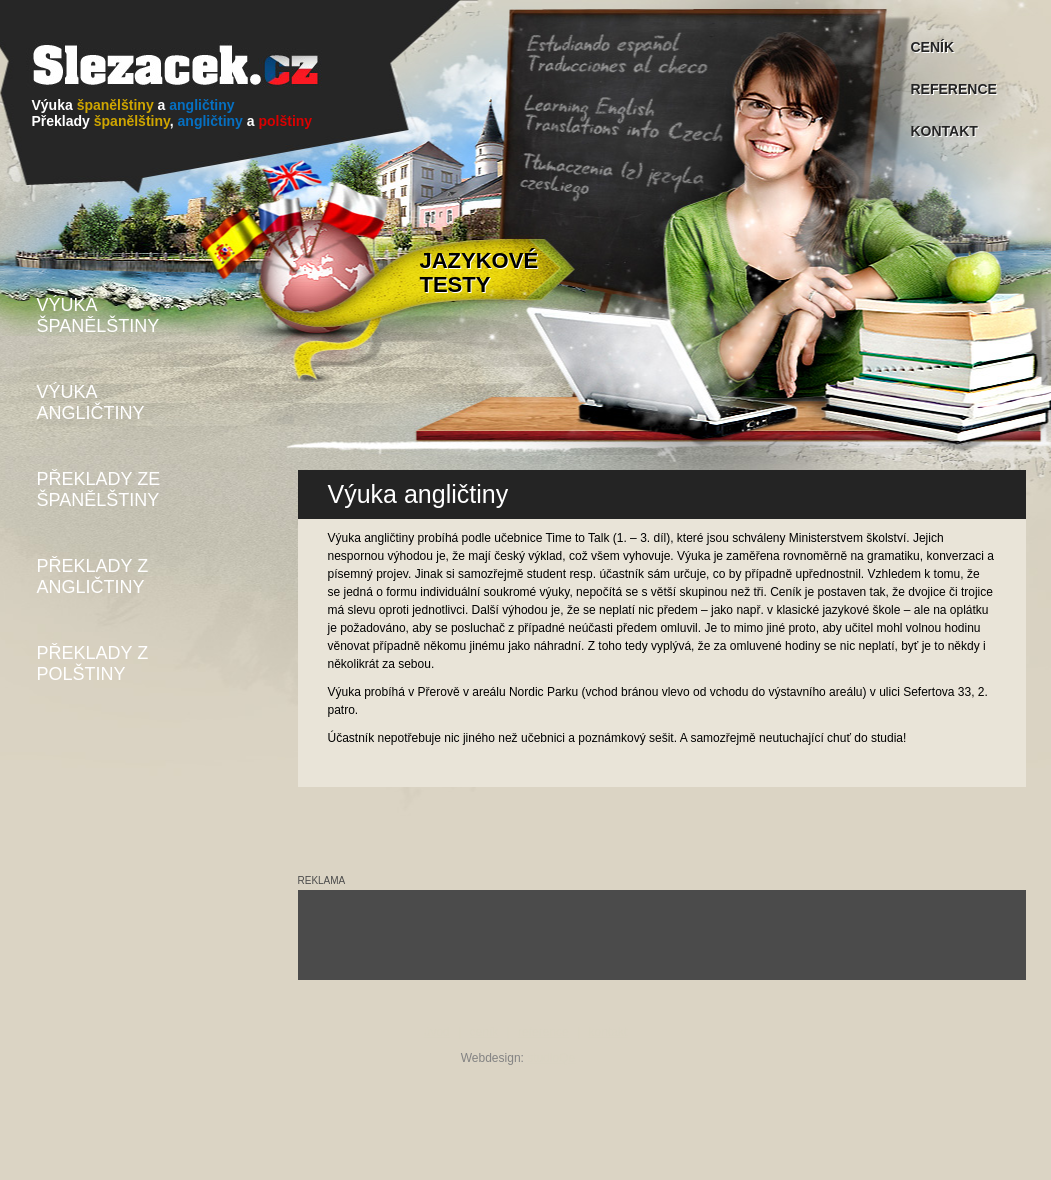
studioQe (551, 1058)
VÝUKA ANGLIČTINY (91, 402)
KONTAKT (944, 131)
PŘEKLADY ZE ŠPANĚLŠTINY (99, 489)
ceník (484, 1032)
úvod (437, 1032)
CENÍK (933, 47)
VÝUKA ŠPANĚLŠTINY (98, 315)
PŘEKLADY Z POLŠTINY (93, 663)
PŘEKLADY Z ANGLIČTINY (93, 576)
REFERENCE (954, 89)
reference (543, 1032)
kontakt (608, 1032)
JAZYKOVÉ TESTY (479, 272)
